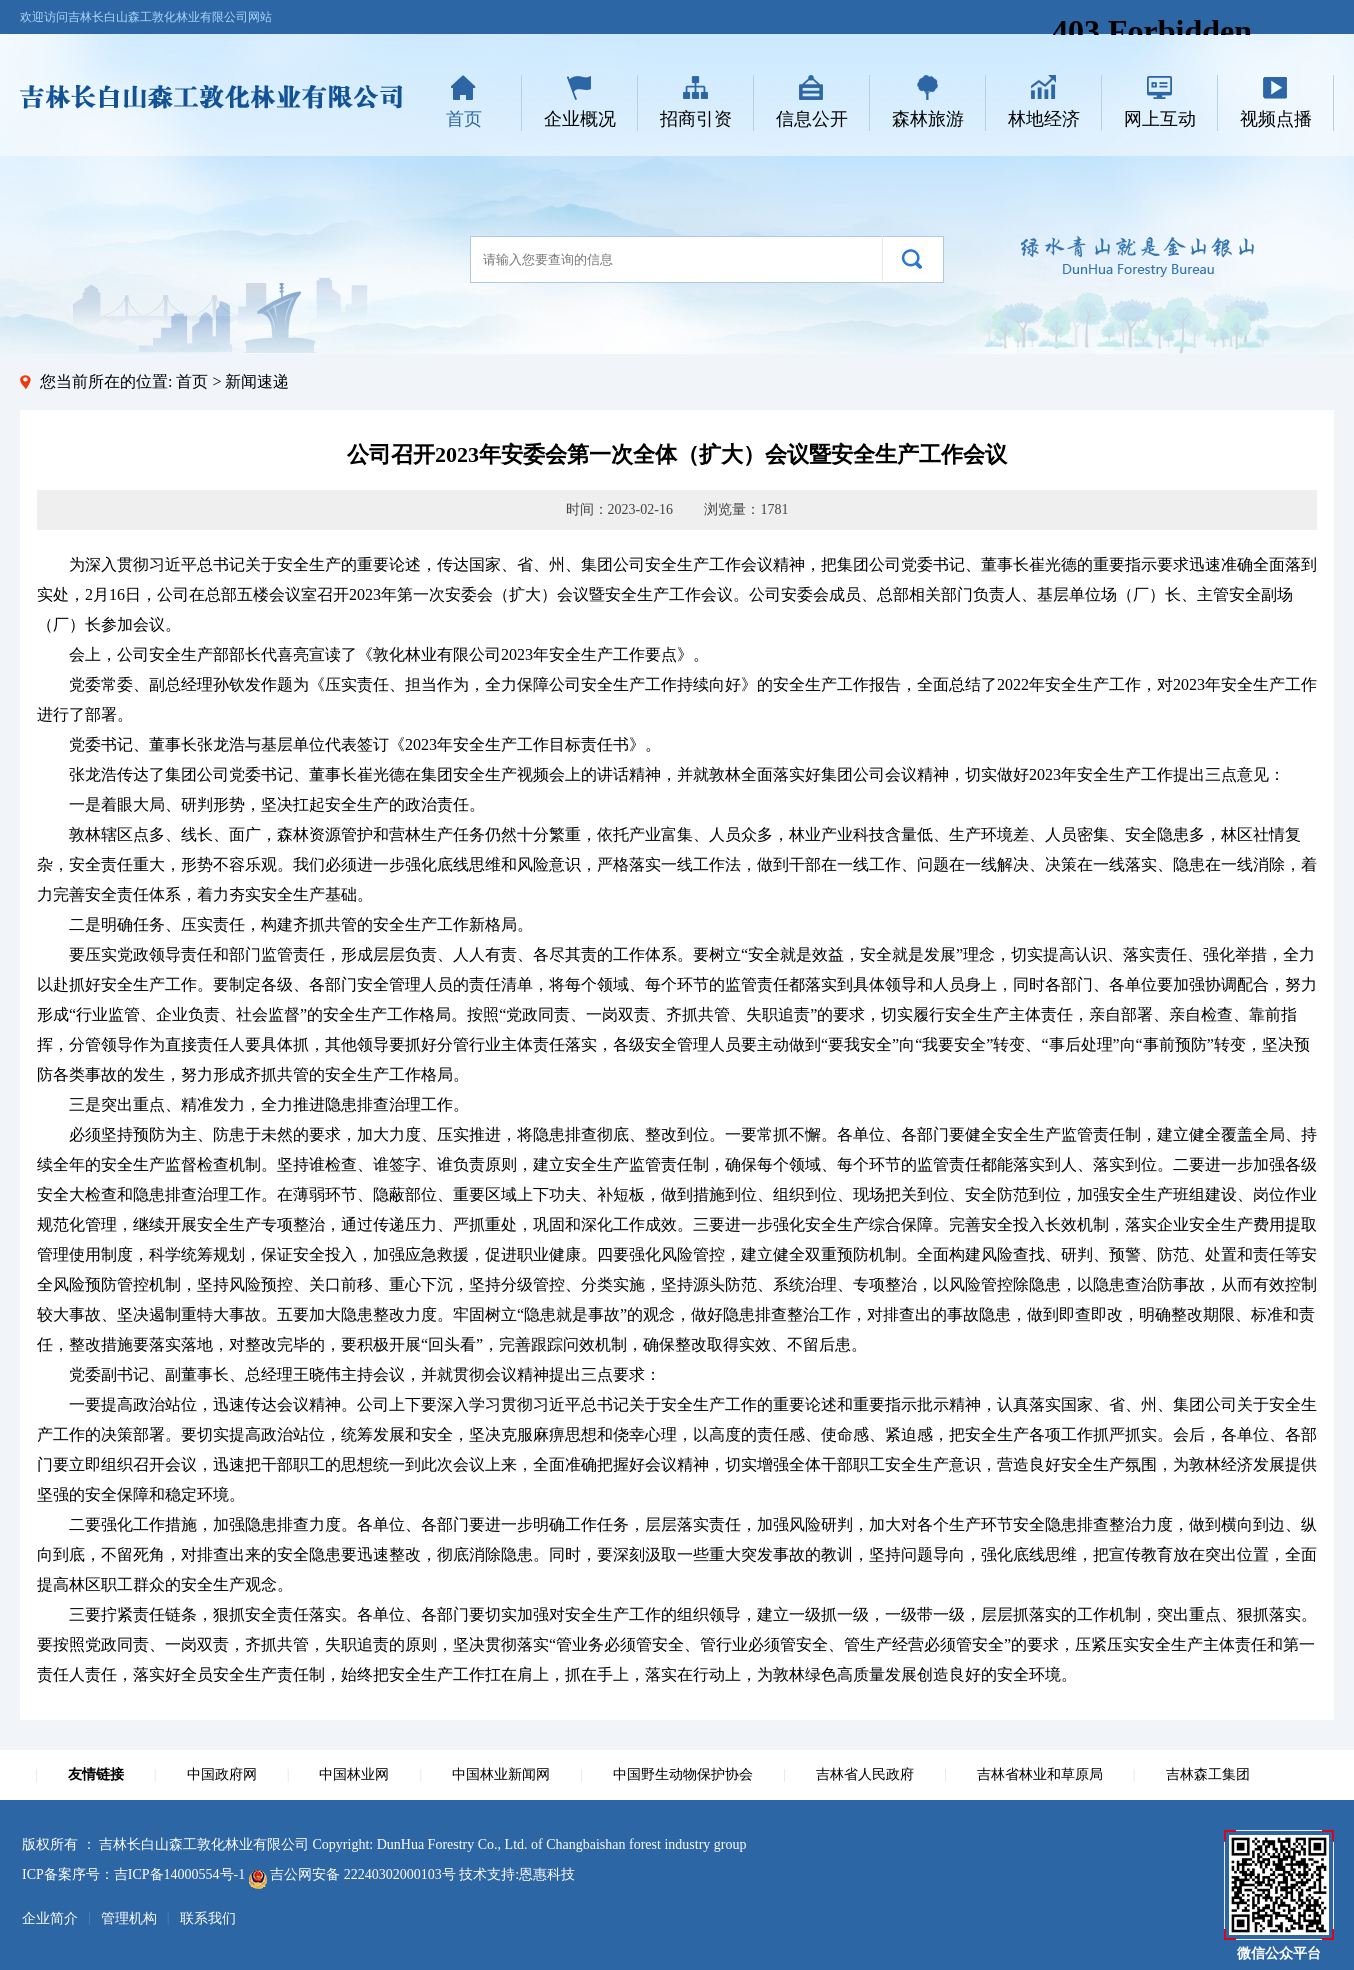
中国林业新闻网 (501, 1774)
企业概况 (580, 119)
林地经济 (1044, 119)
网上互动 (1160, 119)
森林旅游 (928, 119)
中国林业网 (354, 1774)
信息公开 (812, 119)
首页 (464, 119)
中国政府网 (222, 1774)
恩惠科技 (547, 1874)
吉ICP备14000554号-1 (179, 1874)
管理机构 (129, 1918)
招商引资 (696, 119)
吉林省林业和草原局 (1040, 1774)
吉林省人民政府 (865, 1774)
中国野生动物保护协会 (683, 1774)
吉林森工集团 (1208, 1774)
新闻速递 (257, 381)
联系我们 (208, 1918)
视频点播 (1276, 119)
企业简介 (50, 1918)
